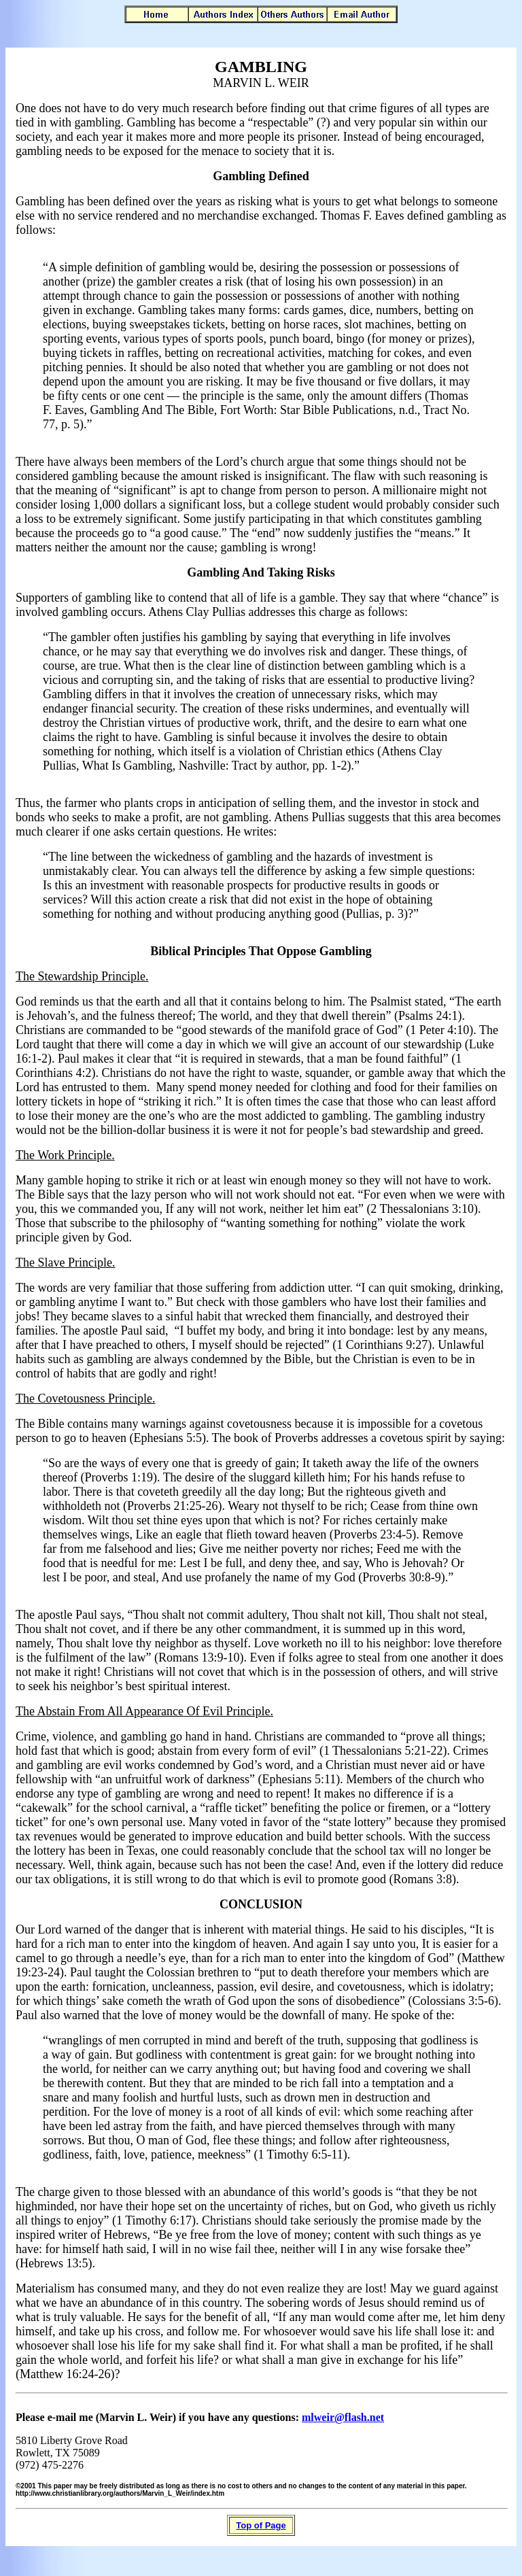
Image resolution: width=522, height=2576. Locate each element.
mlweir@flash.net (343, 2417)
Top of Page (260, 2525)
